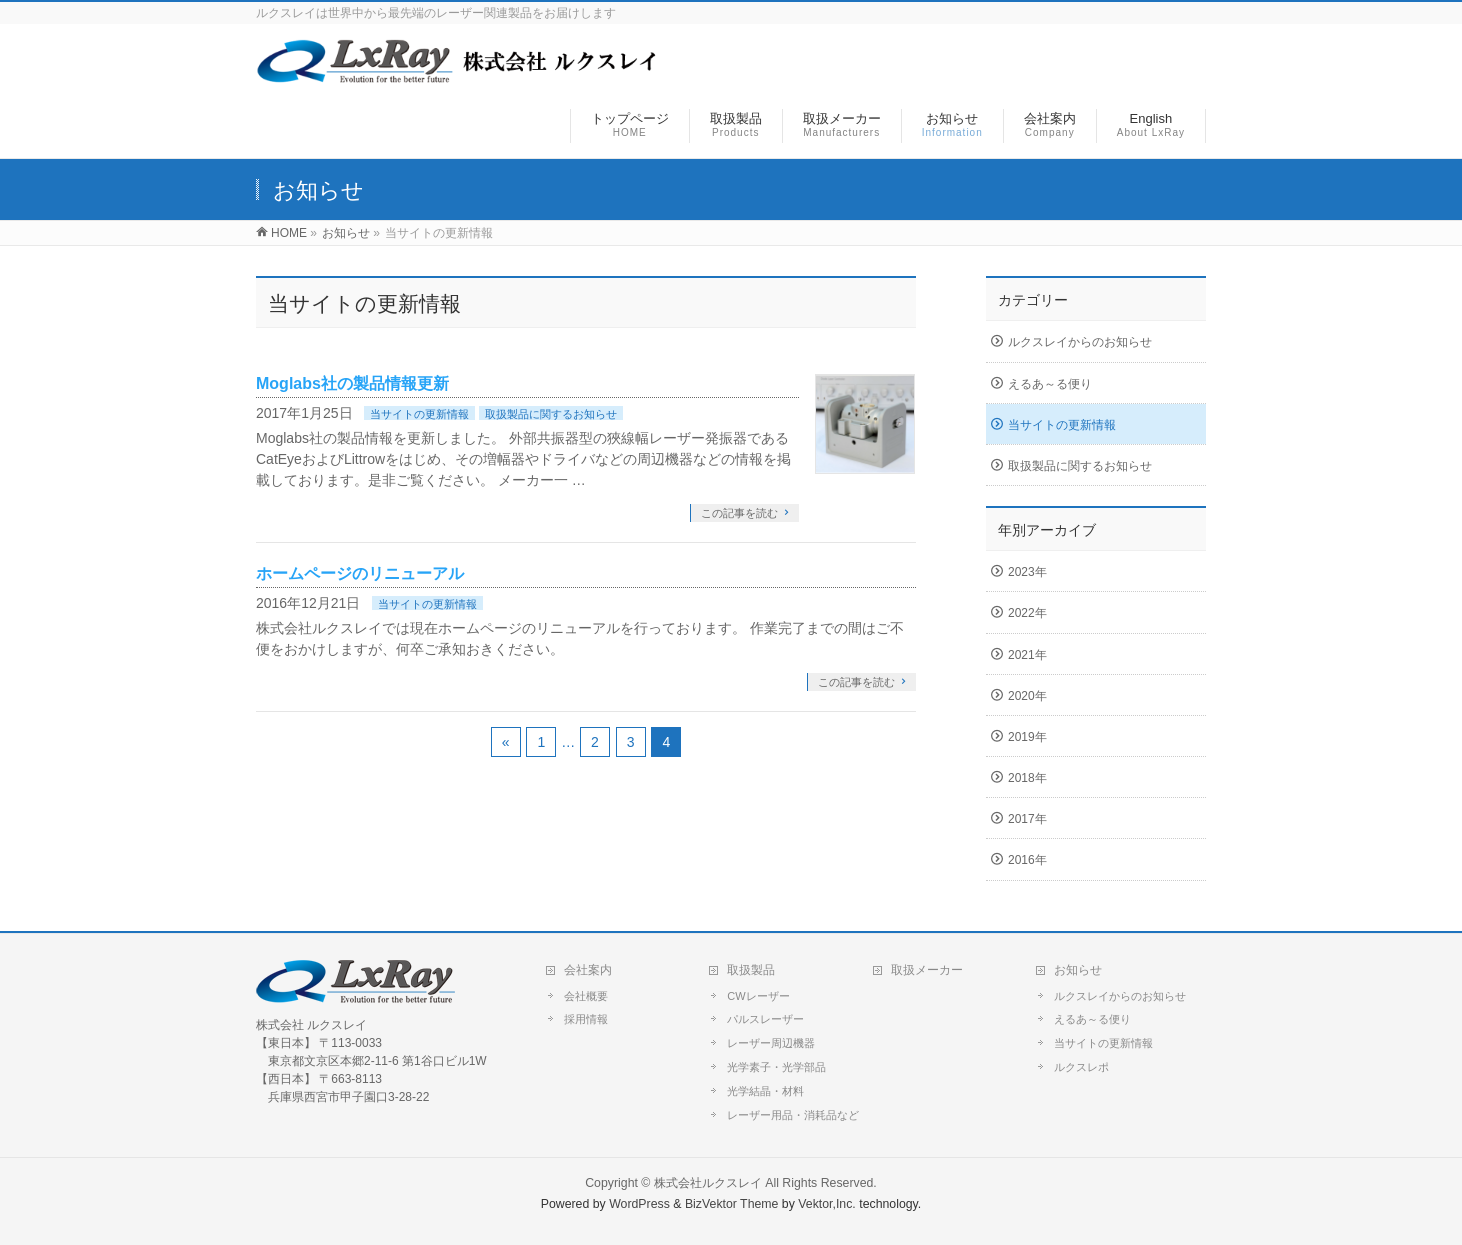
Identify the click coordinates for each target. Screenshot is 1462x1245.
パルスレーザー (765, 1019)
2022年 (1027, 613)
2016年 (1027, 860)
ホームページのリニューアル (360, 573)
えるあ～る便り (1050, 384)
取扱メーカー (927, 970)
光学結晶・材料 (765, 1091)
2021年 (1027, 655)
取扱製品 (751, 970)
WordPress (639, 1204)
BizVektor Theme (732, 1204)
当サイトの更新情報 (419, 414)
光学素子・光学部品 (776, 1067)
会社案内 (588, 970)
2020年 (1027, 696)
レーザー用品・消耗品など (793, 1115)
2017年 (1027, 819)
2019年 (1027, 737)
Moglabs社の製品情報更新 (352, 383)
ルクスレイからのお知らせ (1080, 342)
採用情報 (586, 1019)
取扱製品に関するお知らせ (551, 414)
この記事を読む (739, 513)
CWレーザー (758, 996)
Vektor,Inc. (827, 1204)
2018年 (1027, 778)
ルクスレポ (1081, 1067)
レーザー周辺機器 (771, 1043)
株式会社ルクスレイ (708, 1183)
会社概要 (586, 996)
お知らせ (1078, 970)
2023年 (1027, 572)
